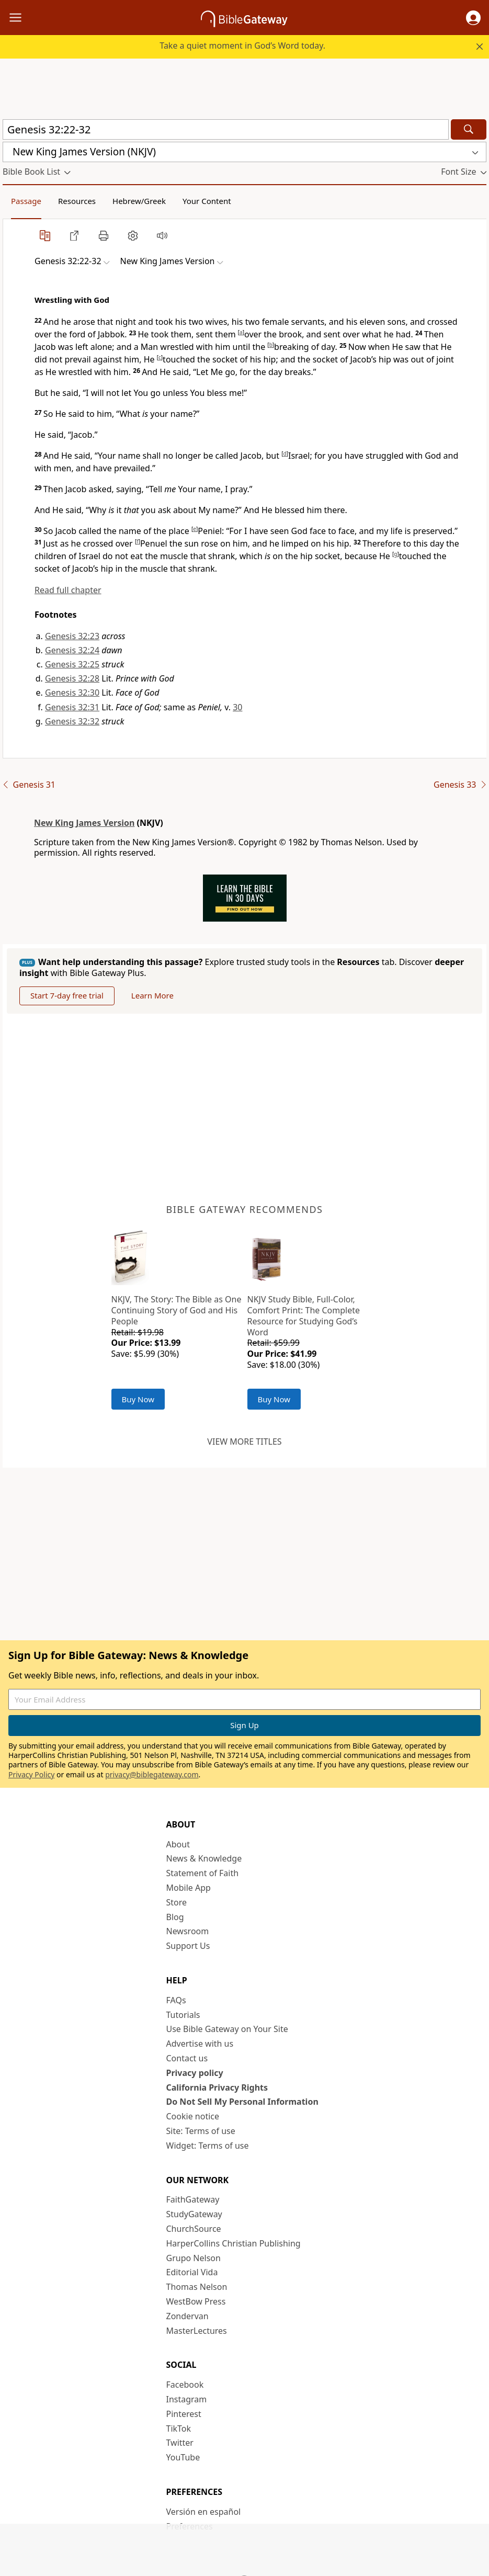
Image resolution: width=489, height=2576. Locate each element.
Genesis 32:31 (72, 707)
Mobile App (188, 1887)
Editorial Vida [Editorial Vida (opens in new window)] (192, 2272)
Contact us (187, 2058)
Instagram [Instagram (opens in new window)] (186, 2399)
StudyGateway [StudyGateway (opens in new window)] (194, 2214)
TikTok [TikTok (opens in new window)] (178, 2428)
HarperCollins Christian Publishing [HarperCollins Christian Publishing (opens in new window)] (233, 2243)
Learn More (152, 995)
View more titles (244, 1441)
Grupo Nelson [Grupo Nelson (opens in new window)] (193, 2258)
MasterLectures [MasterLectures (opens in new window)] (196, 2330)
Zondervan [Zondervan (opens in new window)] (187, 2316)
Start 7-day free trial (67, 995)
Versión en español (203, 2511)
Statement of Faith (202, 1873)
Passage (26, 201)
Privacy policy (194, 2073)
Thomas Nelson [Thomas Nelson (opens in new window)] (197, 2287)
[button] (473, 17)
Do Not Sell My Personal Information (242, 2101)
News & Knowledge (204, 1858)
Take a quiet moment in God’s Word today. (242, 45)
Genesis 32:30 (72, 692)
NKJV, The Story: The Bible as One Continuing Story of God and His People (176, 1310)
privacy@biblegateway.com (151, 1774)
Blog (175, 1917)
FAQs (176, 2000)
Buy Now (138, 1399)
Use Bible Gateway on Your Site (227, 2029)
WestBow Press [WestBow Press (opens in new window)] (196, 2301)
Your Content (207, 201)
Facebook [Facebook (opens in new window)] (185, 2384)
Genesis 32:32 (72, 721)
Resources (77, 201)
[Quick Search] (226, 129)
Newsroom (187, 1931)
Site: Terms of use (200, 2131)
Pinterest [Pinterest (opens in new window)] (183, 2414)
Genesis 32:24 (72, 650)
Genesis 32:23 (72, 636)
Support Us (188, 1945)
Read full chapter (68, 590)
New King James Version (84, 823)
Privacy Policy (31, 1774)
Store (176, 1902)
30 (237, 707)
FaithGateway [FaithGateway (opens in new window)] (193, 2199)
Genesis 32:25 (72, 664)
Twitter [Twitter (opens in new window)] (180, 2442)
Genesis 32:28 (72, 678)
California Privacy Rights (217, 2087)
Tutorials (183, 2015)
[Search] (468, 129)
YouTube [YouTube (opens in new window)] (183, 2457)
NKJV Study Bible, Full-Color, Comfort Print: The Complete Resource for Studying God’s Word (303, 1315)
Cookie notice (193, 2116)
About (178, 1844)
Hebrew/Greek (139, 201)
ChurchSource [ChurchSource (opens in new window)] (193, 2228)
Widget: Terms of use (207, 2145)
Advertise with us (200, 2043)
